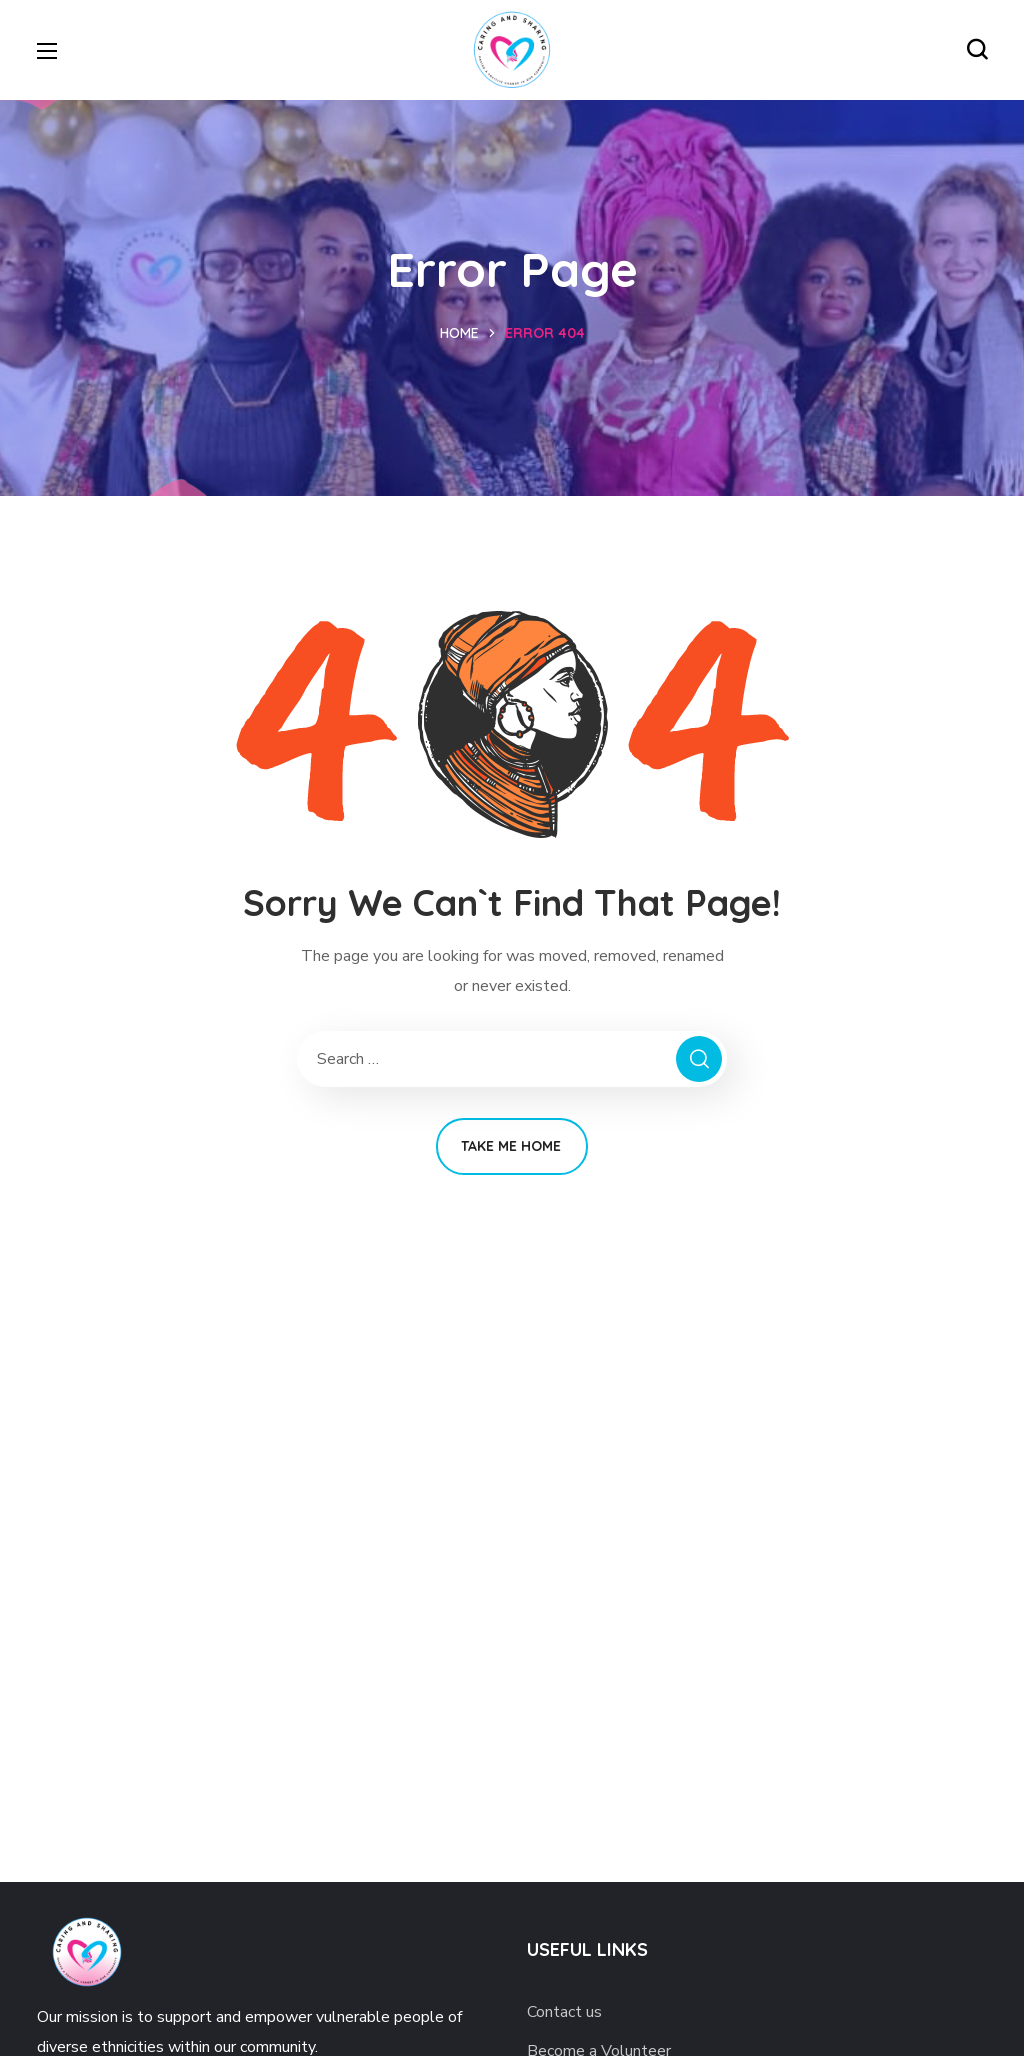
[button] (977, 50)
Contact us (564, 2012)
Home (459, 333)
